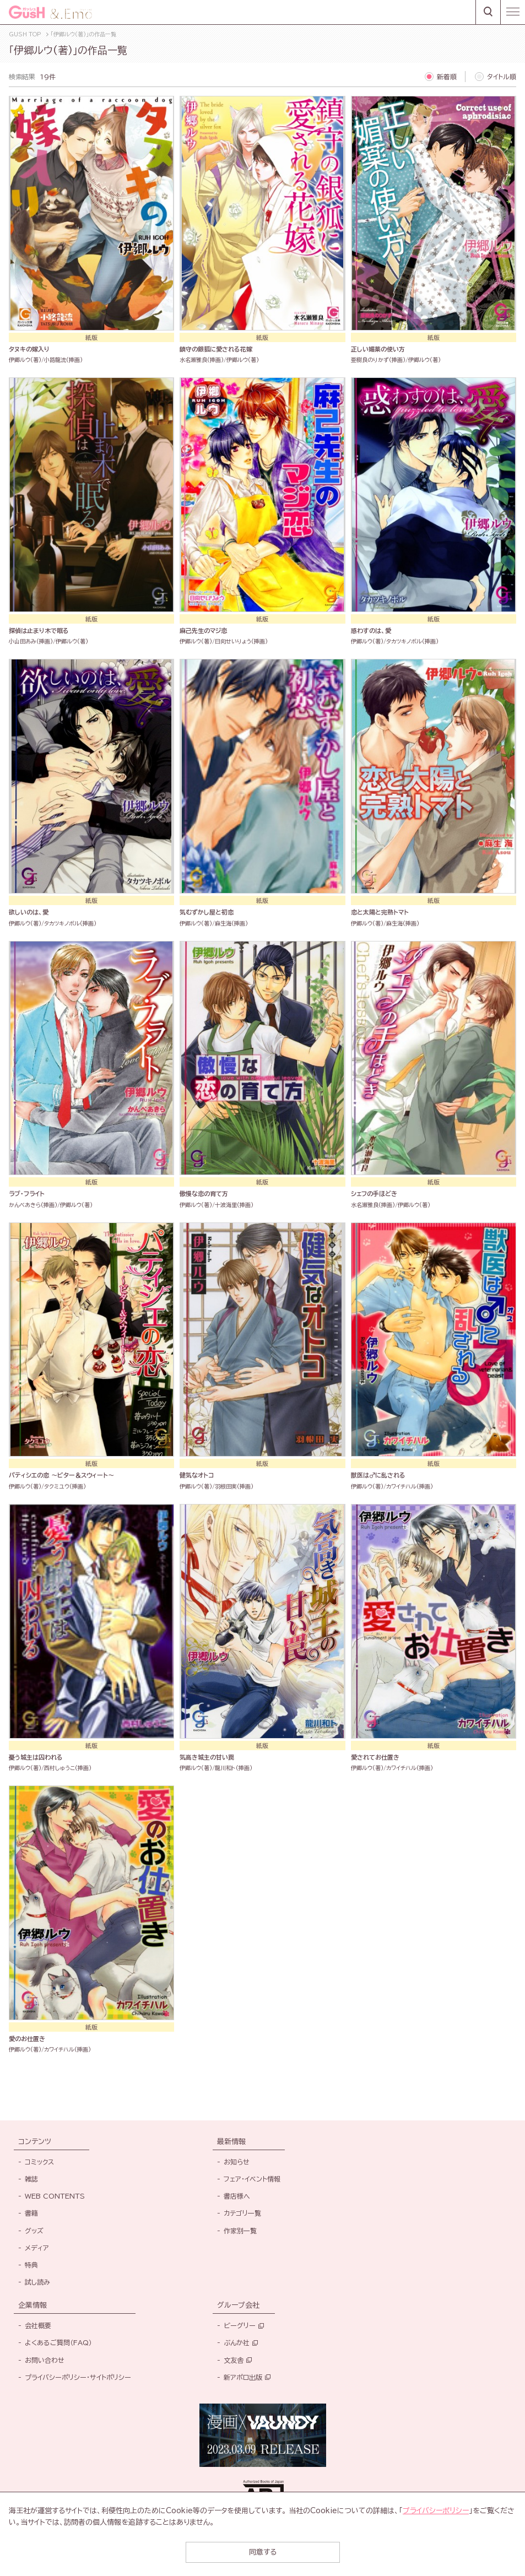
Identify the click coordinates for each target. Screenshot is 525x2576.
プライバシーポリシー (436, 2510)
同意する (263, 2552)
